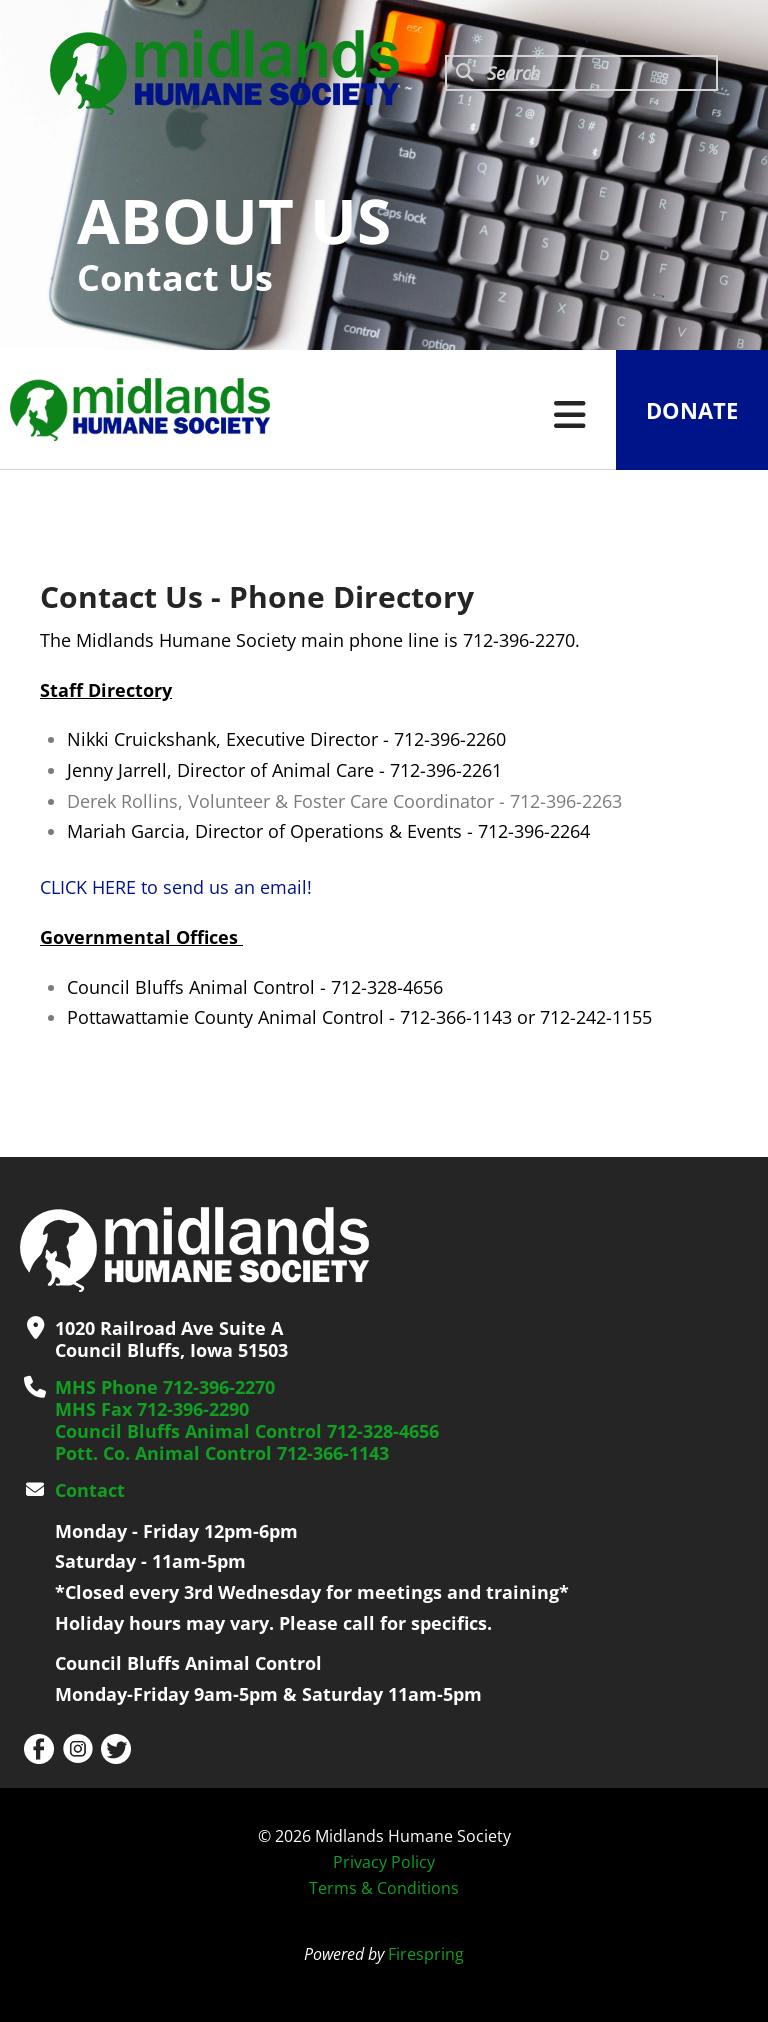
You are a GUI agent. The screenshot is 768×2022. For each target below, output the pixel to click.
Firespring (426, 1954)
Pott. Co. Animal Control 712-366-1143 (222, 1453)
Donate (692, 410)
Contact (90, 1490)
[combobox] (581, 73)
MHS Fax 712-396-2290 (152, 1409)
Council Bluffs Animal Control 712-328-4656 (247, 1431)
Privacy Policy (384, 1862)
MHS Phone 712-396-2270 (165, 1387)
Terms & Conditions (384, 1888)
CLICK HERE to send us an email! (176, 887)
